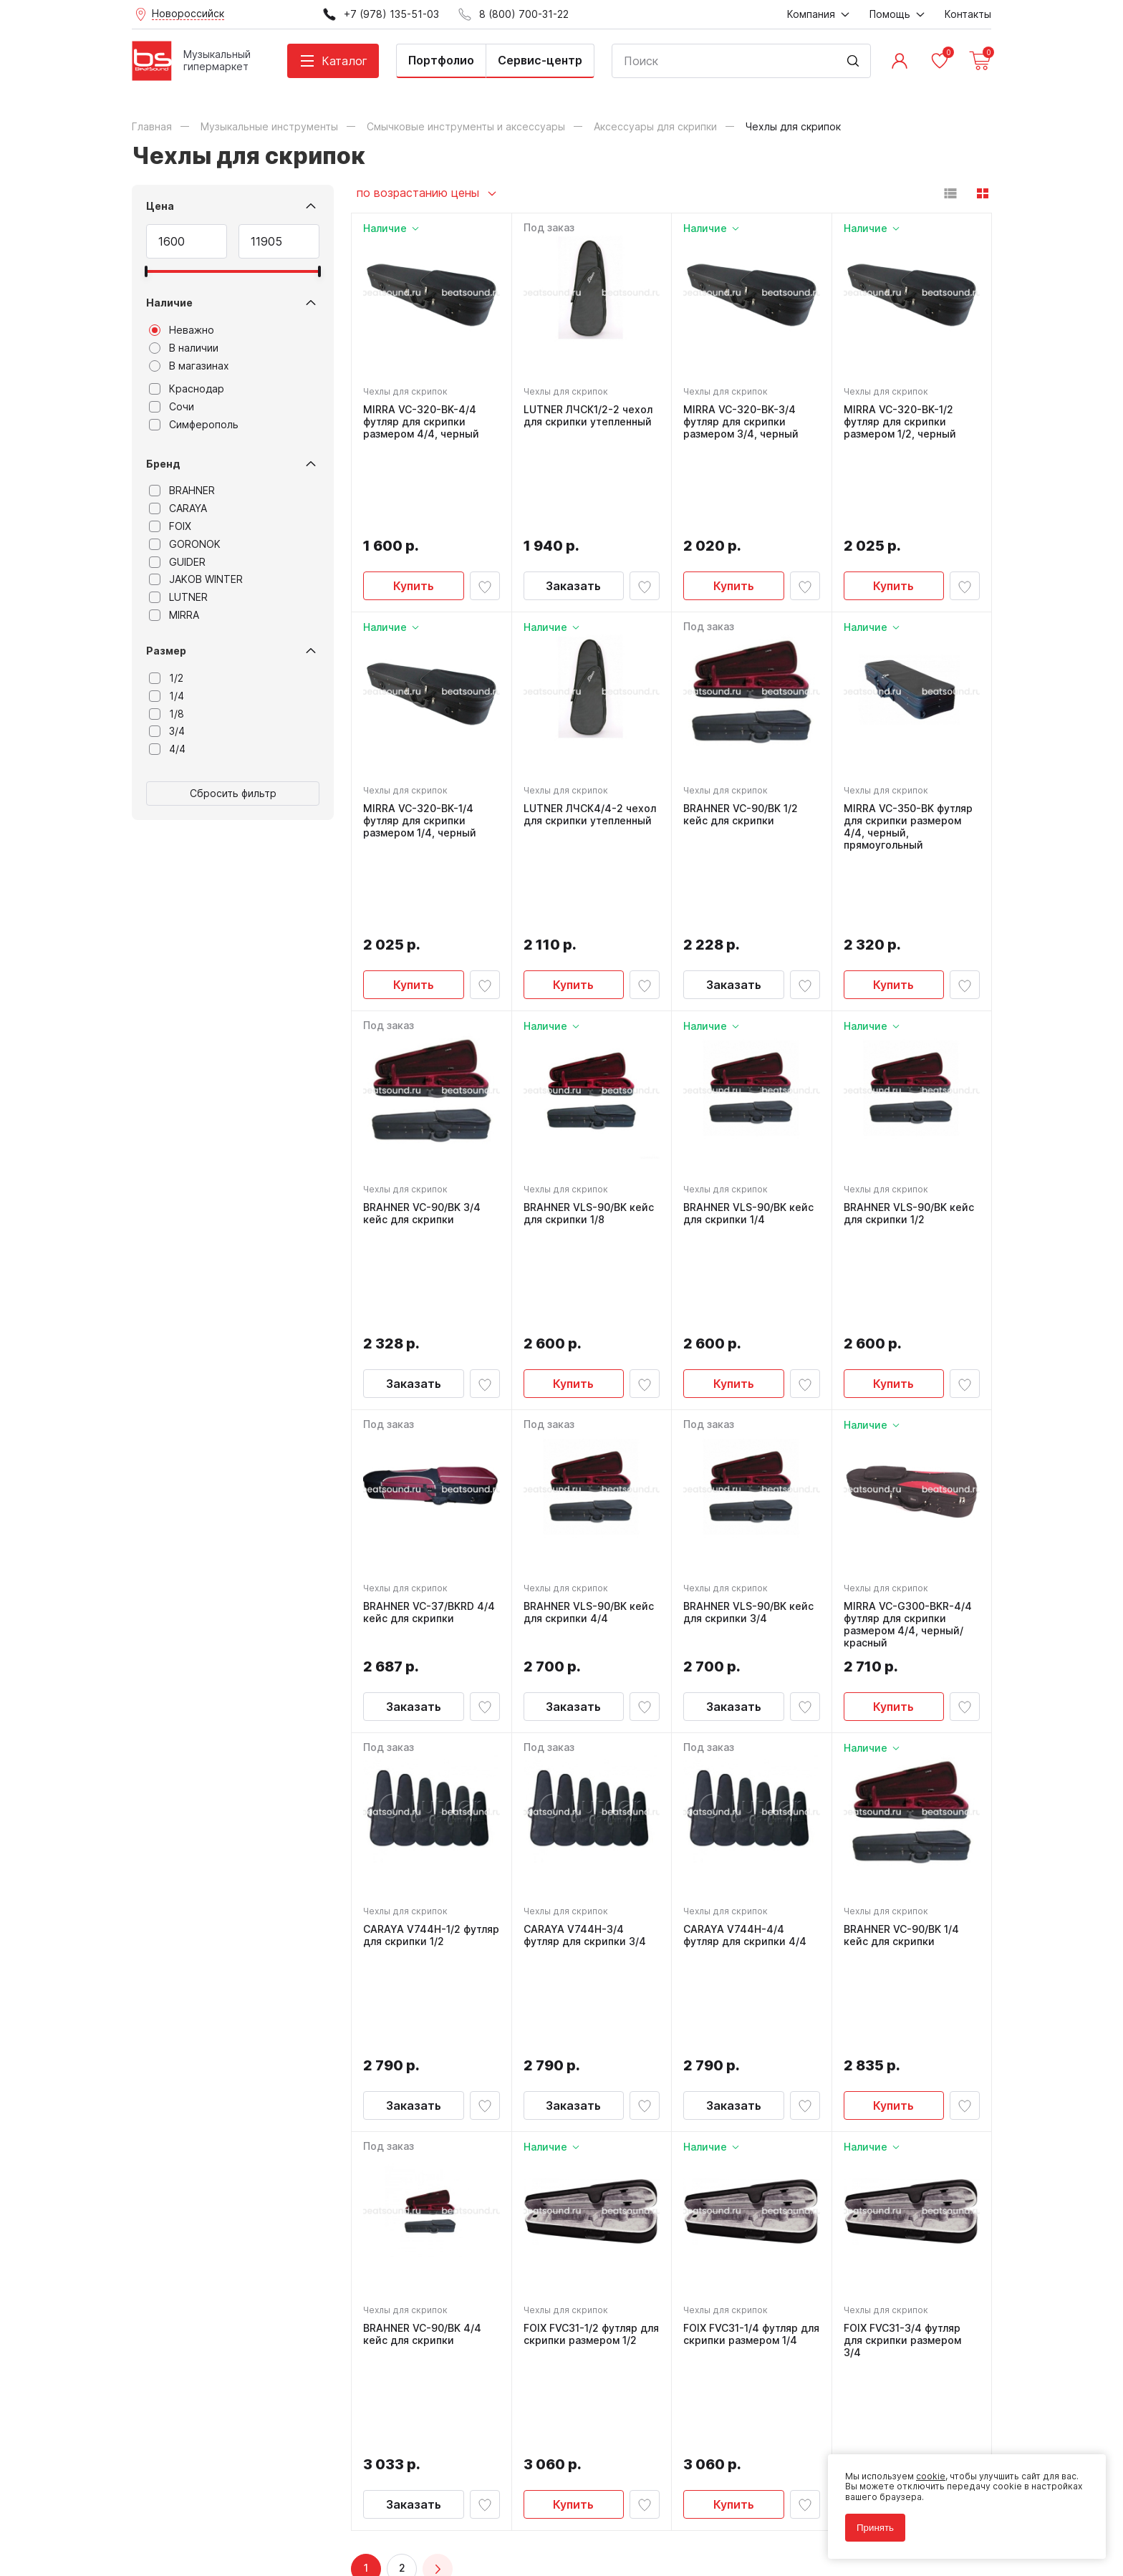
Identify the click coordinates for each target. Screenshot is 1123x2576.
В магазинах (189, 366)
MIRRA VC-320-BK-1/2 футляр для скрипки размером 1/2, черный (900, 422)
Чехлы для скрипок (405, 391)
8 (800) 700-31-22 (630, 2250)
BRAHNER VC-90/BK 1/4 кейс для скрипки (901, 1671)
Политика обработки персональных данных (227, 2500)
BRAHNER (182, 490)
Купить (413, 498)
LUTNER (178, 597)
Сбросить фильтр (233, 793)
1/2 (166, 678)
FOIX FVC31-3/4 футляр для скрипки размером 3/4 (902, 1976)
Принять (875, 2527)
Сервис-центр (540, 60)
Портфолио (441, 60)
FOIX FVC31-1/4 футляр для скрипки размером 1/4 (751, 1970)
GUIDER (177, 562)
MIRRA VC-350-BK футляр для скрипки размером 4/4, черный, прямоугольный (908, 738)
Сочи (171, 407)
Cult (310, 2542)
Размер (166, 651)
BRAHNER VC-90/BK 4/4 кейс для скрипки (422, 1970)
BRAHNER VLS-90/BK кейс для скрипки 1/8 (589, 1049)
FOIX (170, 526)
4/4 (167, 749)
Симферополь (193, 424)
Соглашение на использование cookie (215, 2521)
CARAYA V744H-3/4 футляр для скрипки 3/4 (585, 1671)
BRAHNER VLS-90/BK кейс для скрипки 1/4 (748, 1049)
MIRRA (174, 615)
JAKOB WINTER (196, 579)
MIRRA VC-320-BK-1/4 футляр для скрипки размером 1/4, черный (419, 733)
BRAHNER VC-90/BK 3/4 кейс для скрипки (422, 1049)
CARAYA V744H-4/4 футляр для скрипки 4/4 (744, 1671)
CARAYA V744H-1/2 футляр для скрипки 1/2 (431, 1671)
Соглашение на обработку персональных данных (240, 2510)
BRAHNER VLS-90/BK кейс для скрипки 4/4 (589, 1348)
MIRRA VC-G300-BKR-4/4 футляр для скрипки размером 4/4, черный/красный (908, 1360)
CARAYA (178, 508)
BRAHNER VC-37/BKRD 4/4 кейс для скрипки (429, 1348)
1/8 (166, 714)
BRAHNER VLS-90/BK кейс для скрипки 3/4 (748, 1348)
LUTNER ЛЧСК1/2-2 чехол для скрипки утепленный (588, 416)
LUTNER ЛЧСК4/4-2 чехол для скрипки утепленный (590, 726)
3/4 (167, 731)
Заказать (573, 498)
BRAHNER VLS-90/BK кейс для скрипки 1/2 (909, 1049)
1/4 (166, 696)
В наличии (183, 348)
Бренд (163, 464)
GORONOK (185, 544)
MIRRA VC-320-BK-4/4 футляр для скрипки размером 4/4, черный (421, 422)
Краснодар (186, 389)
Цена (160, 206)
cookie (930, 2476)
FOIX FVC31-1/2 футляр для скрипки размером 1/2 (591, 1970)
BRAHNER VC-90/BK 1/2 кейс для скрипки (740, 726)
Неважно (181, 330)
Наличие (169, 302)
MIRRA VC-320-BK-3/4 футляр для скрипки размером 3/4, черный (741, 422)
